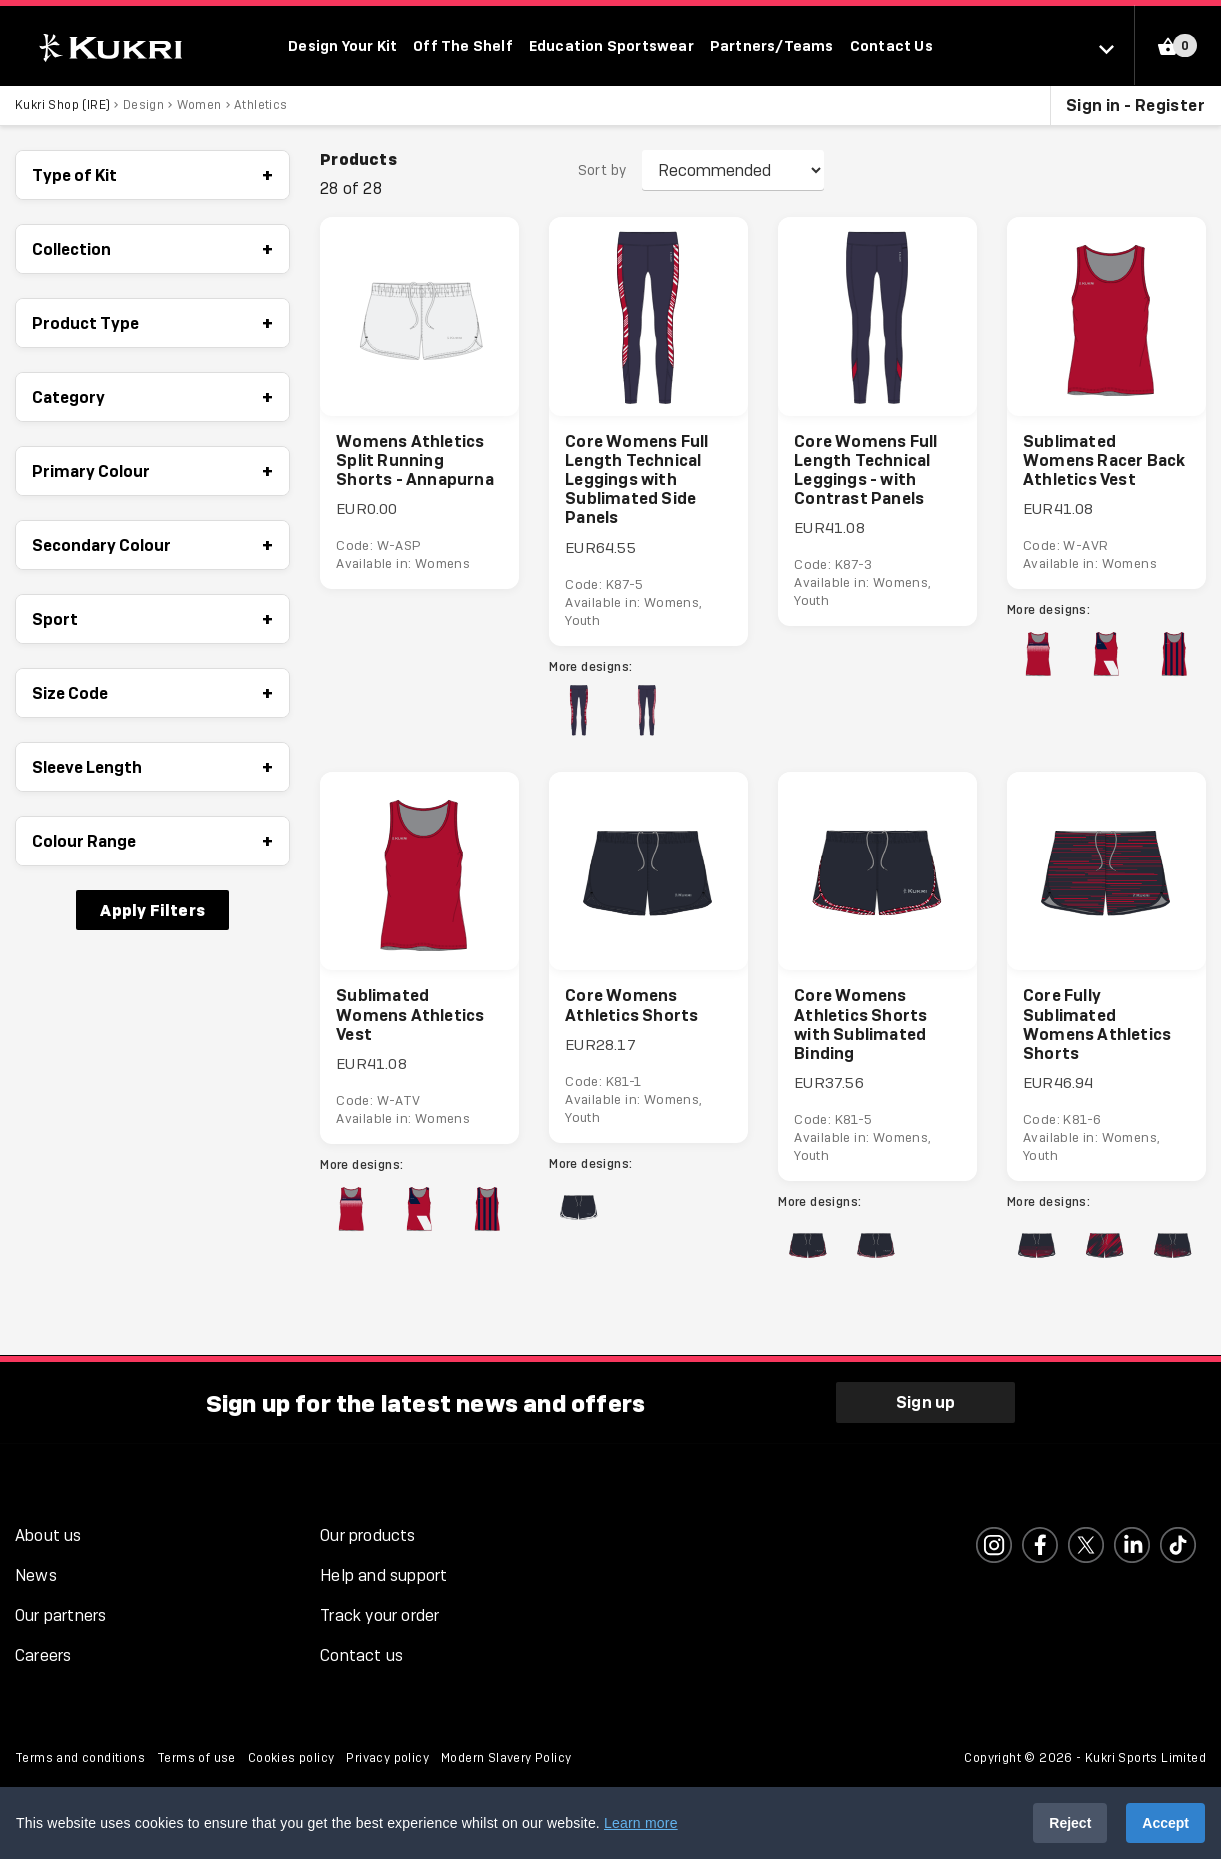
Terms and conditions (80, 1759)
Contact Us (891, 45)
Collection (152, 249)
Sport (152, 619)
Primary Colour (152, 471)
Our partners (60, 1616)
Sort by (602, 171)
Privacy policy (387, 1759)
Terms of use (196, 1759)
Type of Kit (152, 175)
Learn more (641, 1823)
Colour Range (152, 841)
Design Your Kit (342, 45)
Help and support (383, 1576)
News (36, 1576)
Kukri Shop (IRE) (62, 105)
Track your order (379, 1616)
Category (152, 397)
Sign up (925, 1403)
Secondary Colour (152, 545)
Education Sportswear (611, 45)
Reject (1070, 1823)
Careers (43, 1656)
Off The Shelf (463, 45)
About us (48, 1536)
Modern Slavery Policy (506, 1759)
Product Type (152, 323)
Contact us (361, 1656)
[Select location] (1116, 48)
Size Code (152, 693)
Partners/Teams (772, 45)
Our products (367, 1536)
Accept (1165, 1823)
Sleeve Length (152, 767)
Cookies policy (291, 1759)
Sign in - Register (1135, 105)
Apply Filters (152, 910)
